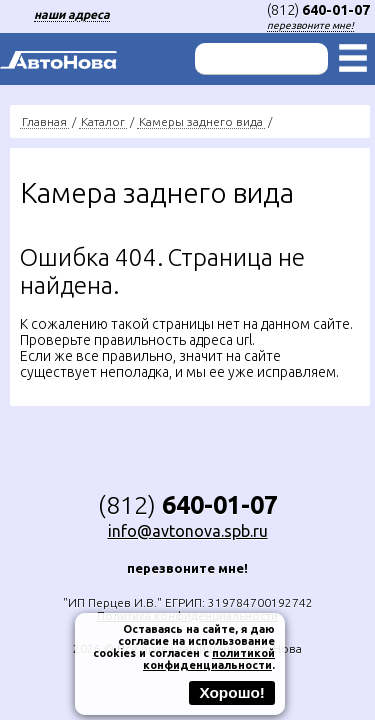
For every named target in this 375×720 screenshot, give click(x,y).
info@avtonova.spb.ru (188, 531)
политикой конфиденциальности (209, 659)
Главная (44, 121)
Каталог (103, 121)
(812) (318, 10)
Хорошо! (232, 692)
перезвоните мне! (310, 25)
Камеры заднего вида (201, 121)
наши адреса (72, 14)
